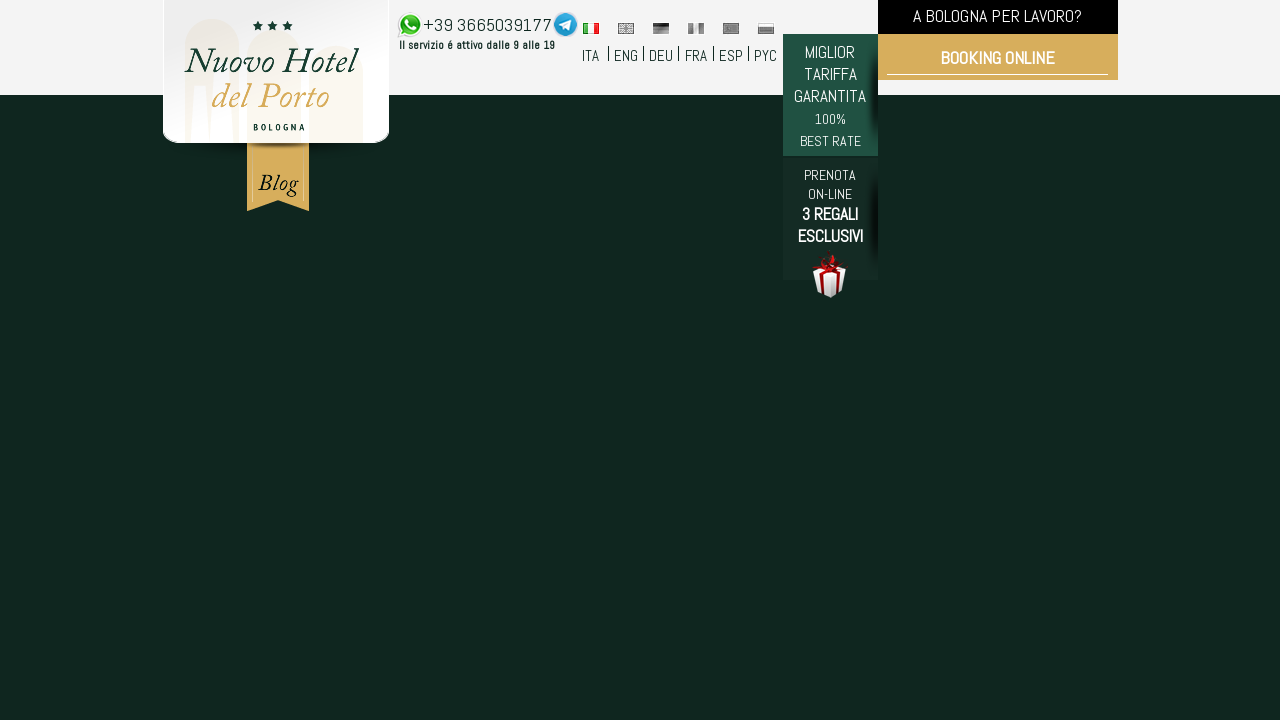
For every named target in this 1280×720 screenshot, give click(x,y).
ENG (626, 55)
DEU (661, 55)
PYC (765, 55)
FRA (696, 55)
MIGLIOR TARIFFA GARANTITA (830, 95)
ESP (731, 55)
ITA (590, 55)
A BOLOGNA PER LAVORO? (997, 15)
